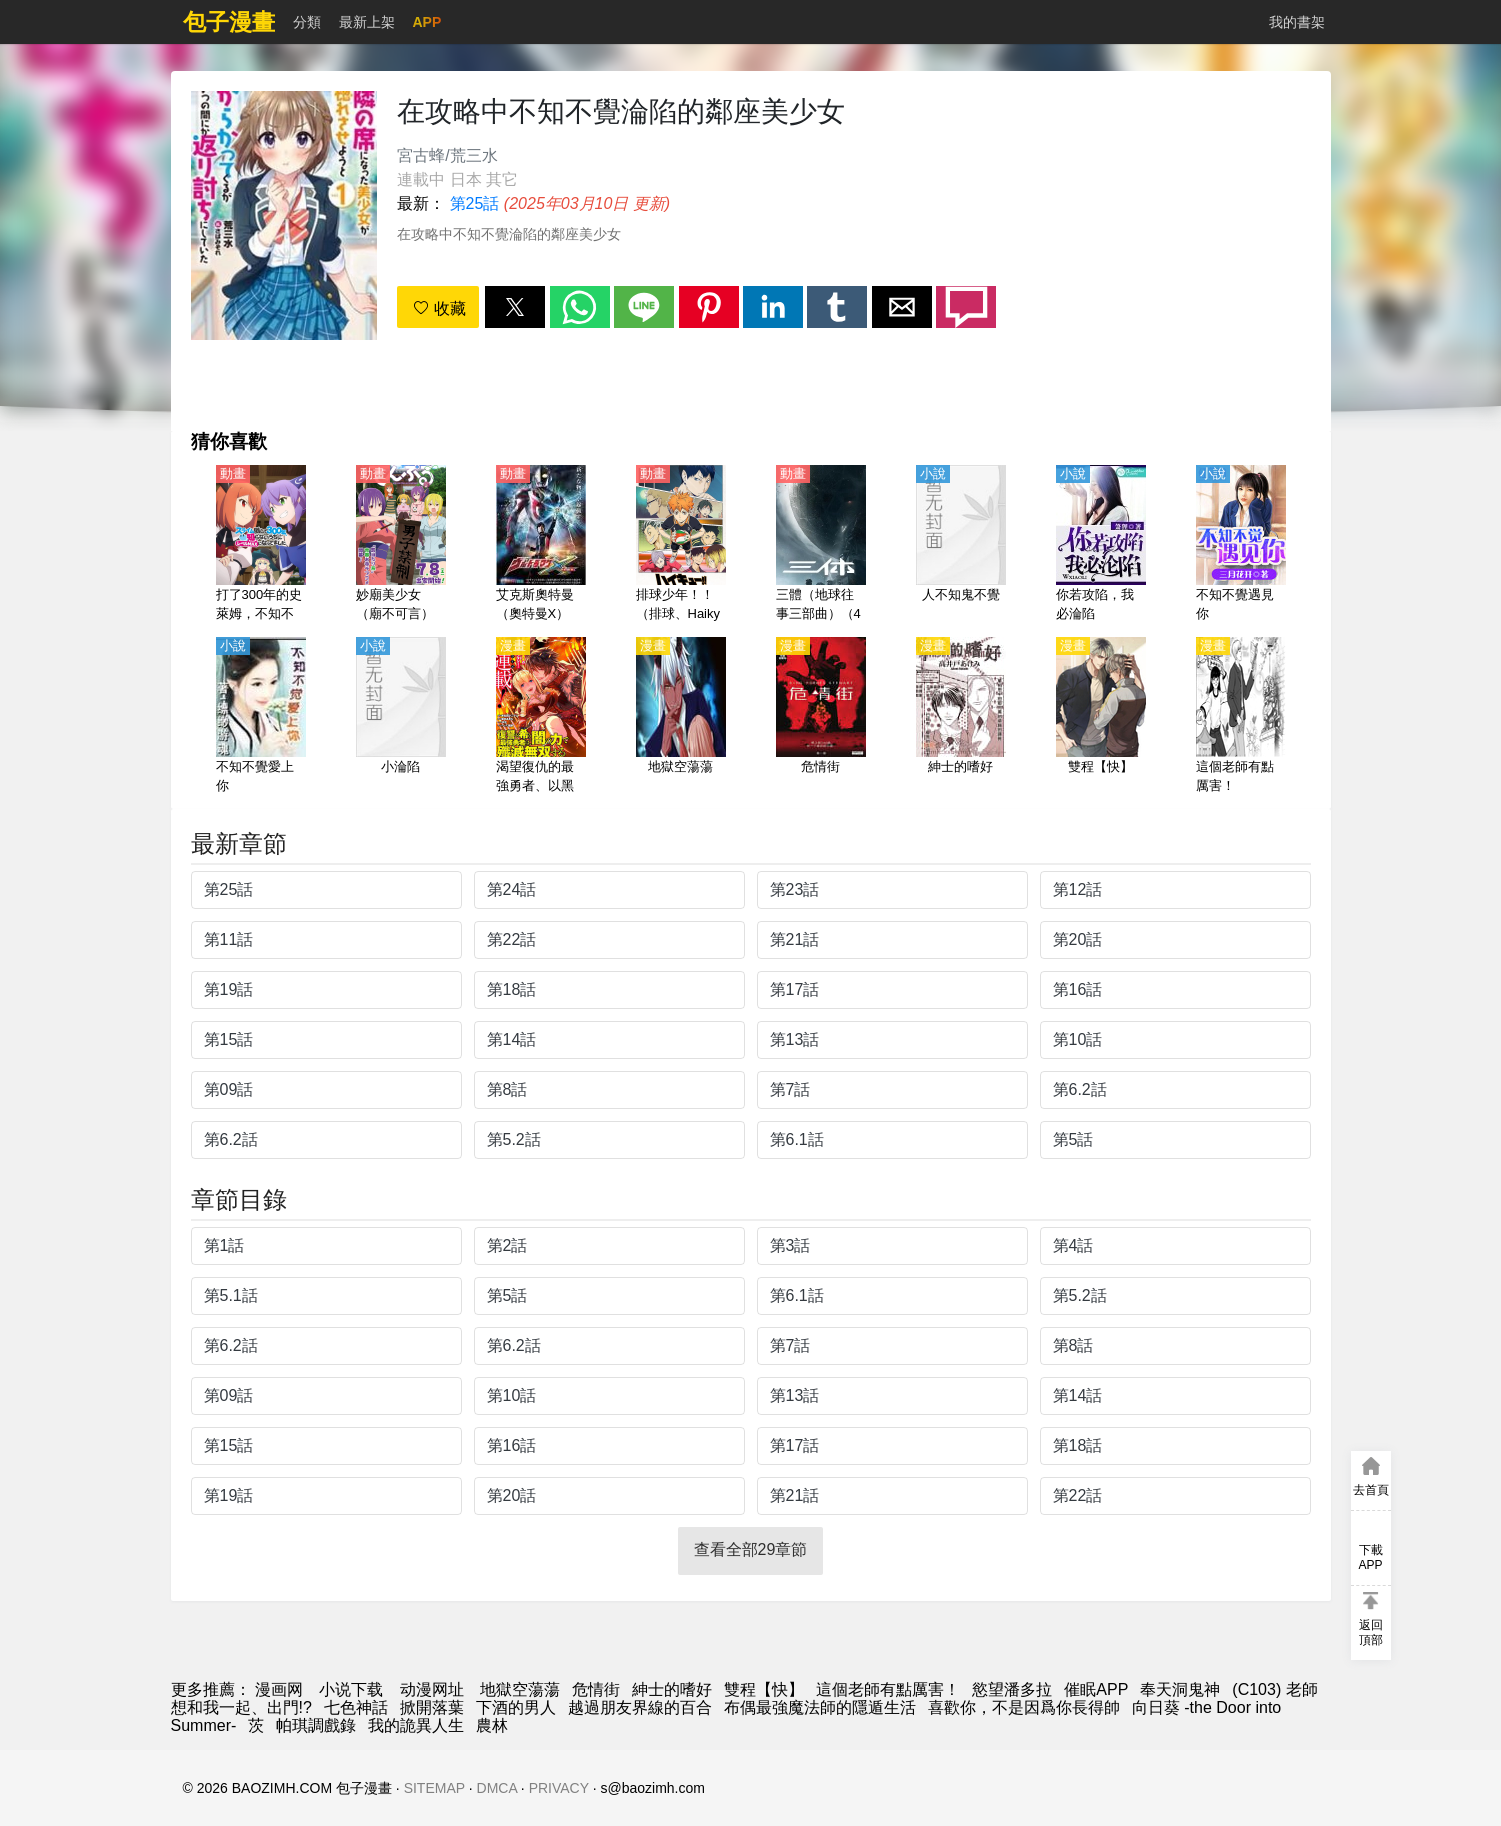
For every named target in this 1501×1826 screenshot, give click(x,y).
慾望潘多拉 (1012, 1689)
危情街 (596, 1689)
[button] (515, 307)
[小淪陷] (401, 717)
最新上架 (367, 22)
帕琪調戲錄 (316, 1725)
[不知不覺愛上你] (261, 717)
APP (427, 22)
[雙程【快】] (1101, 717)
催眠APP (1096, 1689)
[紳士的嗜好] (961, 717)
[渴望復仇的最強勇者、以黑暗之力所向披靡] (541, 717)
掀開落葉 (432, 1707)
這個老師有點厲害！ (888, 1689)
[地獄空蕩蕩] (681, 717)
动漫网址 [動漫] (432, 1689)
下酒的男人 (516, 1707)
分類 (307, 22)
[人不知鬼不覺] (961, 545)
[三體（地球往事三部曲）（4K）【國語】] (821, 545)
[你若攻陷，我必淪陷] (1101, 545)
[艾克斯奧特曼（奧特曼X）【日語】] (541, 545)
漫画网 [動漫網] (279, 1689)
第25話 (475, 203)
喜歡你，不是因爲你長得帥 (1024, 1707)
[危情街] (821, 717)
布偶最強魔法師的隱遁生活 (820, 1707)
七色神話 (356, 1707)
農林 (492, 1725)
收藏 (439, 308)
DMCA (497, 1788)
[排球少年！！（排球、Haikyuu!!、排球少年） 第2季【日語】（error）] (681, 545)
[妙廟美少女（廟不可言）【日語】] (401, 545)
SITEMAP (434, 1788)
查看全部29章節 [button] (751, 1549)
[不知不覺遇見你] (1241, 545)
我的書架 (1297, 22)
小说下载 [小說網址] (351, 1689)
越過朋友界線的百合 (640, 1707)
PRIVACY (559, 1788)
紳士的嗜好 (672, 1689)
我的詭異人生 (416, 1725)
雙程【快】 (764, 1689)
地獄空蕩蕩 (520, 1689)
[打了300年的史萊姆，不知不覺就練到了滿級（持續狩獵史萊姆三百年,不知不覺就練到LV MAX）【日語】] (261, 545)
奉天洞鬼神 (1180, 1689)
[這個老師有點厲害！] (1241, 717)
